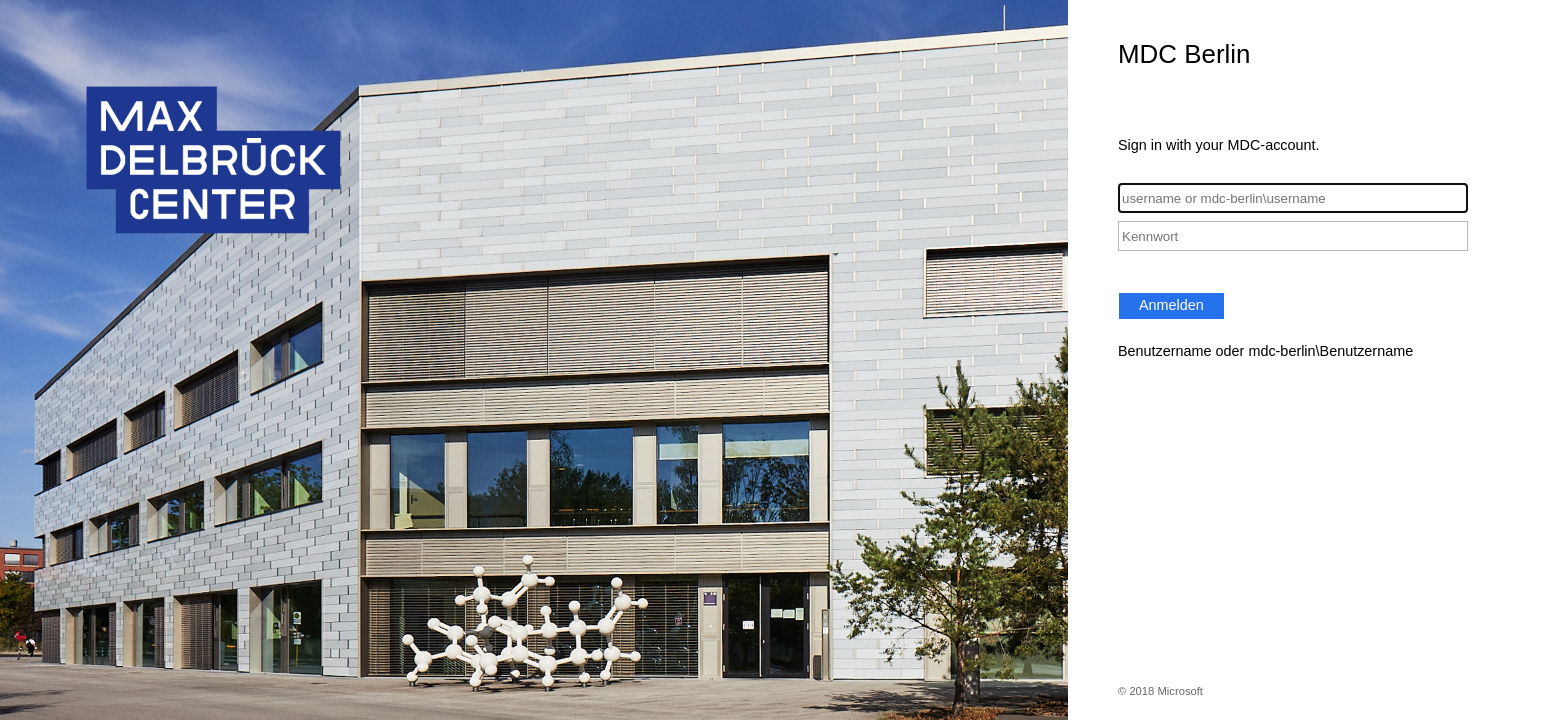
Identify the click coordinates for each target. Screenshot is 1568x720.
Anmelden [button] (1171, 305)
